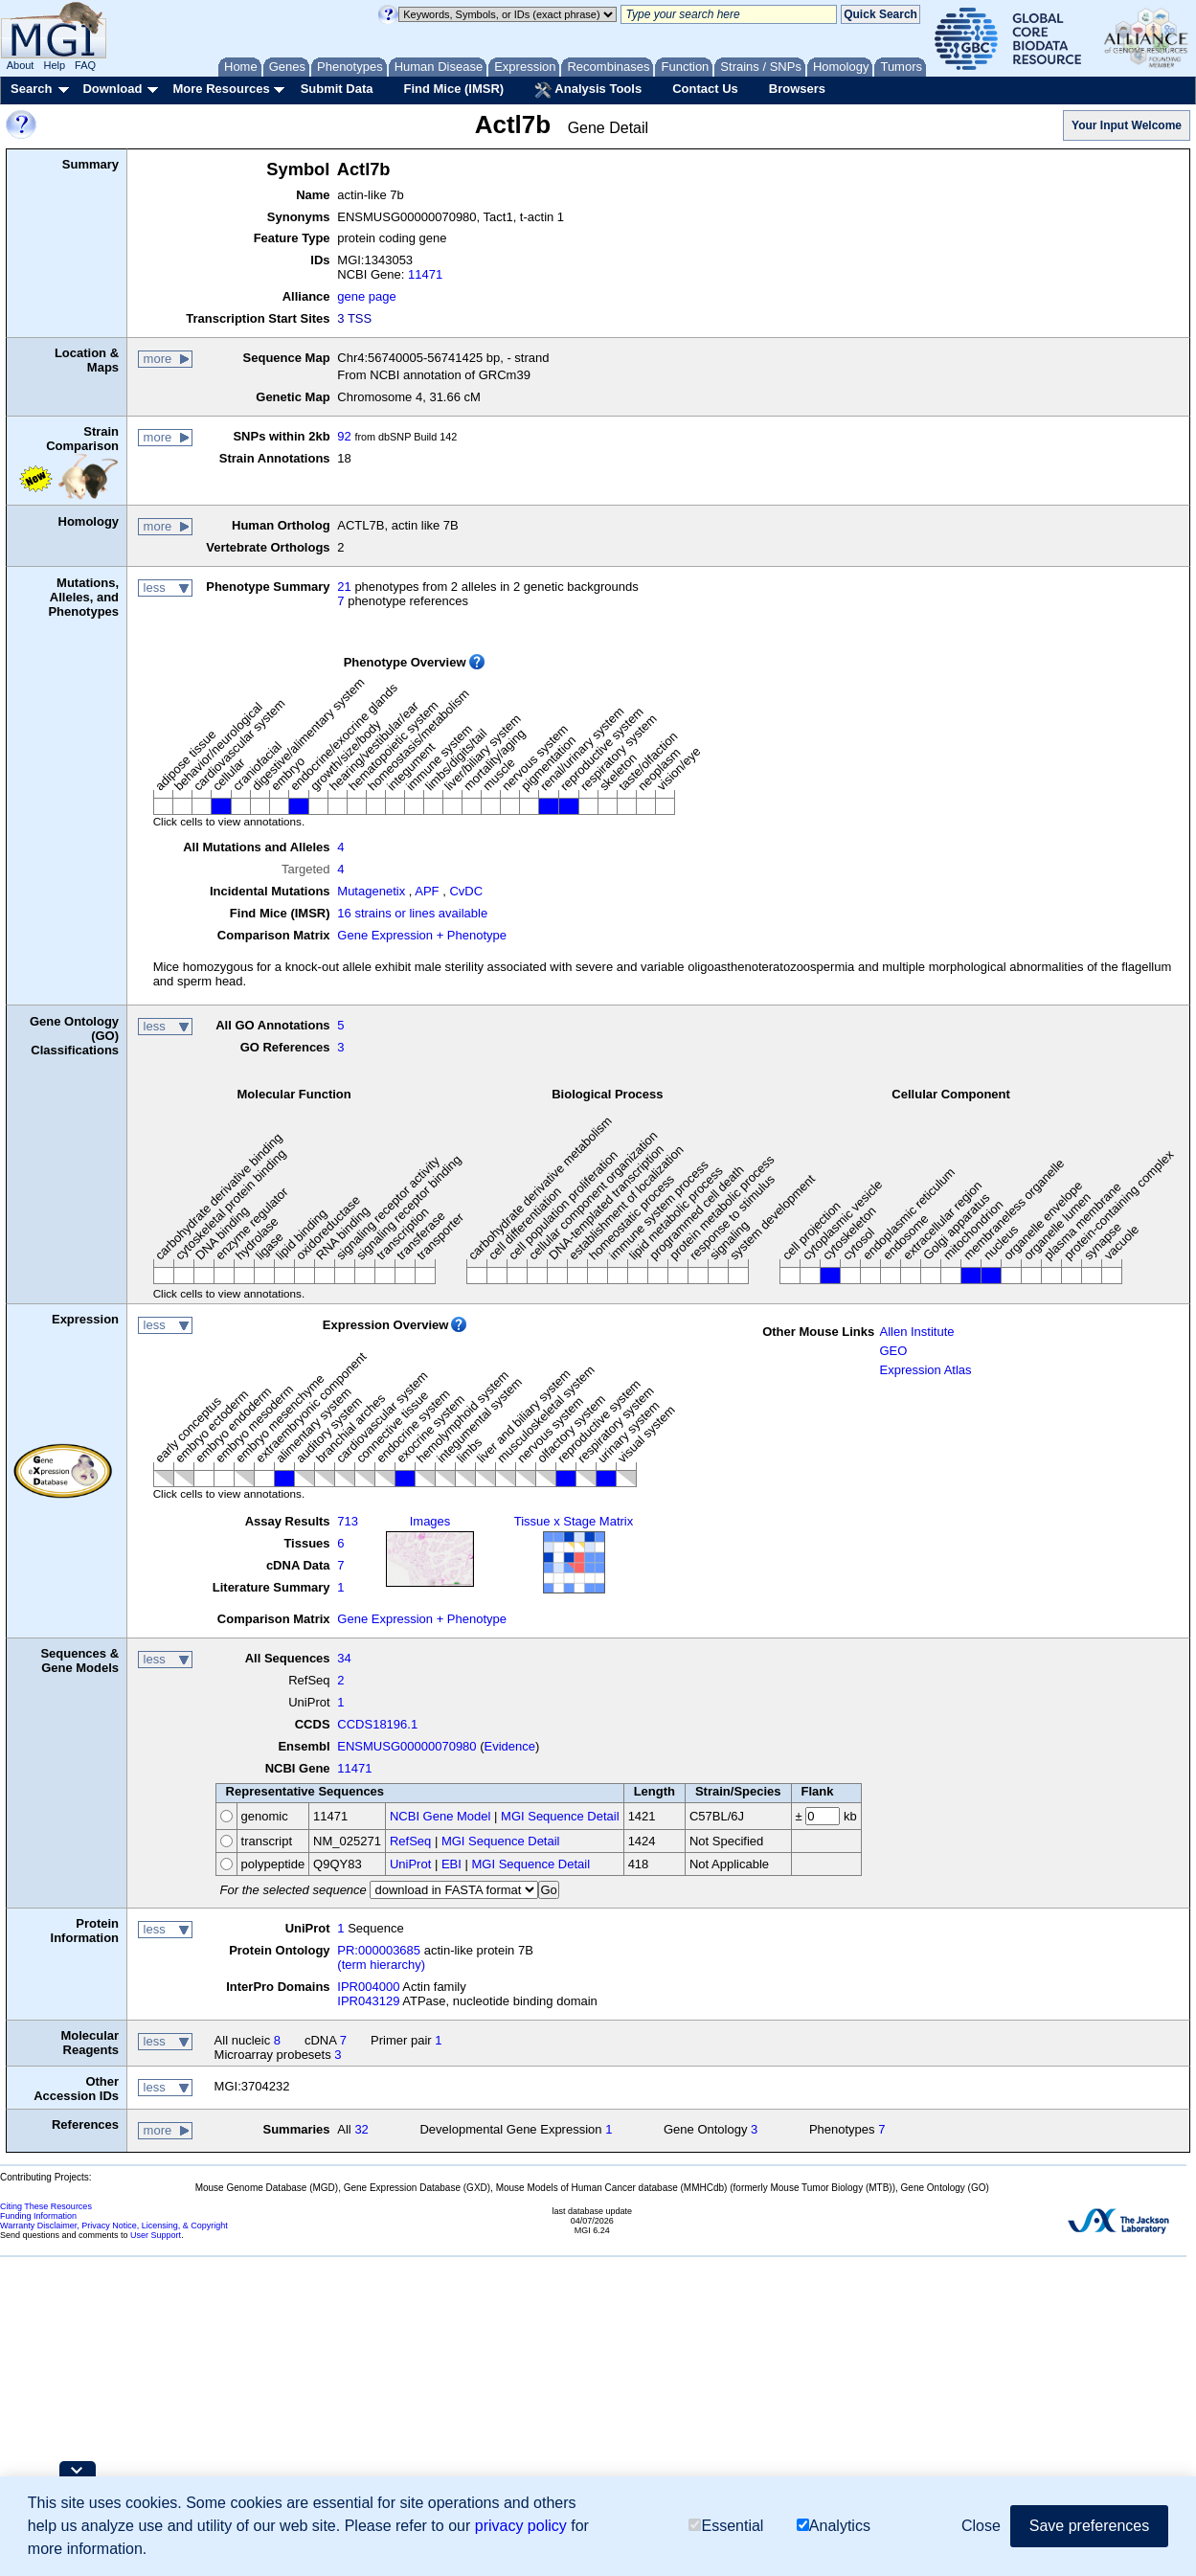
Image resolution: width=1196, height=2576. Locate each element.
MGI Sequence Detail (560, 1816)
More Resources (220, 88)
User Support (155, 2235)
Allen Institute (916, 1331)
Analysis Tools (588, 90)
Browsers (797, 88)
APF (427, 891)
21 (343, 586)
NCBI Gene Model (440, 1816)
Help (54, 65)
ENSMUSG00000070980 (406, 1746)
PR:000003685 (378, 1950)
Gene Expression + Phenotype (422, 935)
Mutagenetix (371, 891)
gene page (366, 296)
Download (112, 88)
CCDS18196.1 (377, 1724)
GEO (893, 1351)
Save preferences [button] (1089, 2526)
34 (343, 1658)
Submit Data (337, 88)
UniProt (410, 1864)
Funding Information (38, 2216)
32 (361, 2129)
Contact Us (705, 88)
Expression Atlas (925, 1370)
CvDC (466, 891)
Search (31, 88)
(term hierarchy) (381, 1964)
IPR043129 (368, 2001)
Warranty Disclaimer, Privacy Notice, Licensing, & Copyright (114, 2225)
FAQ (85, 65)
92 (343, 436)
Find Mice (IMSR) (453, 88)
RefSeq (410, 1841)
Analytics (833, 2526)
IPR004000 (368, 1986)
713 (347, 1521)
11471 (425, 274)
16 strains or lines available (412, 913)
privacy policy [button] (521, 2526)
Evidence (510, 1746)
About (20, 65)
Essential (725, 2526)
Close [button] (981, 2526)
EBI (451, 1864)
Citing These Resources (46, 2206)
